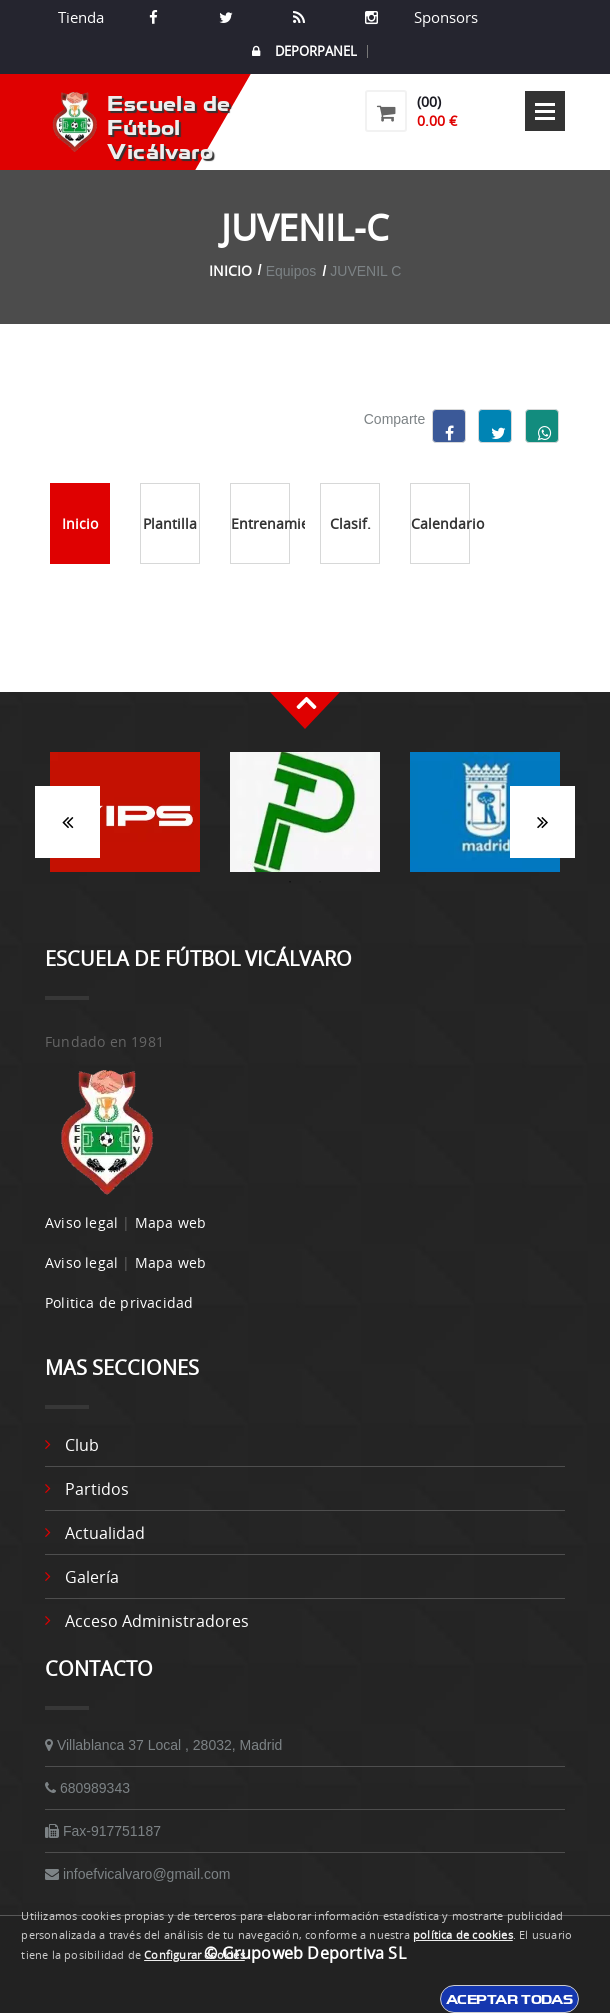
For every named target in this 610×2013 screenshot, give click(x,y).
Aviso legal (81, 1222)
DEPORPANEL (304, 51)
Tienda (81, 17)
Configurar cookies (194, 1955)
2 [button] (320, 882)
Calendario (440, 523)
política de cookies (463, 1935)
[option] (125, 822)
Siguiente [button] (542, 822)
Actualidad (105, 1533)
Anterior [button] (67, 822)
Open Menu (545, 111)
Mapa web (171, 1222)
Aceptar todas (509, 1999)
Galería (92, 1577)
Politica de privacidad (119, 1302)
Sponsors (444, 17)
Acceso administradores (157, 1621)
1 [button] (290, 882)
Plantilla (170, 523)
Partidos (97, 1489)
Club (82, 1445)
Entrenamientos (260, 523)
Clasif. (350, 523)
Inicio (230, 270)
